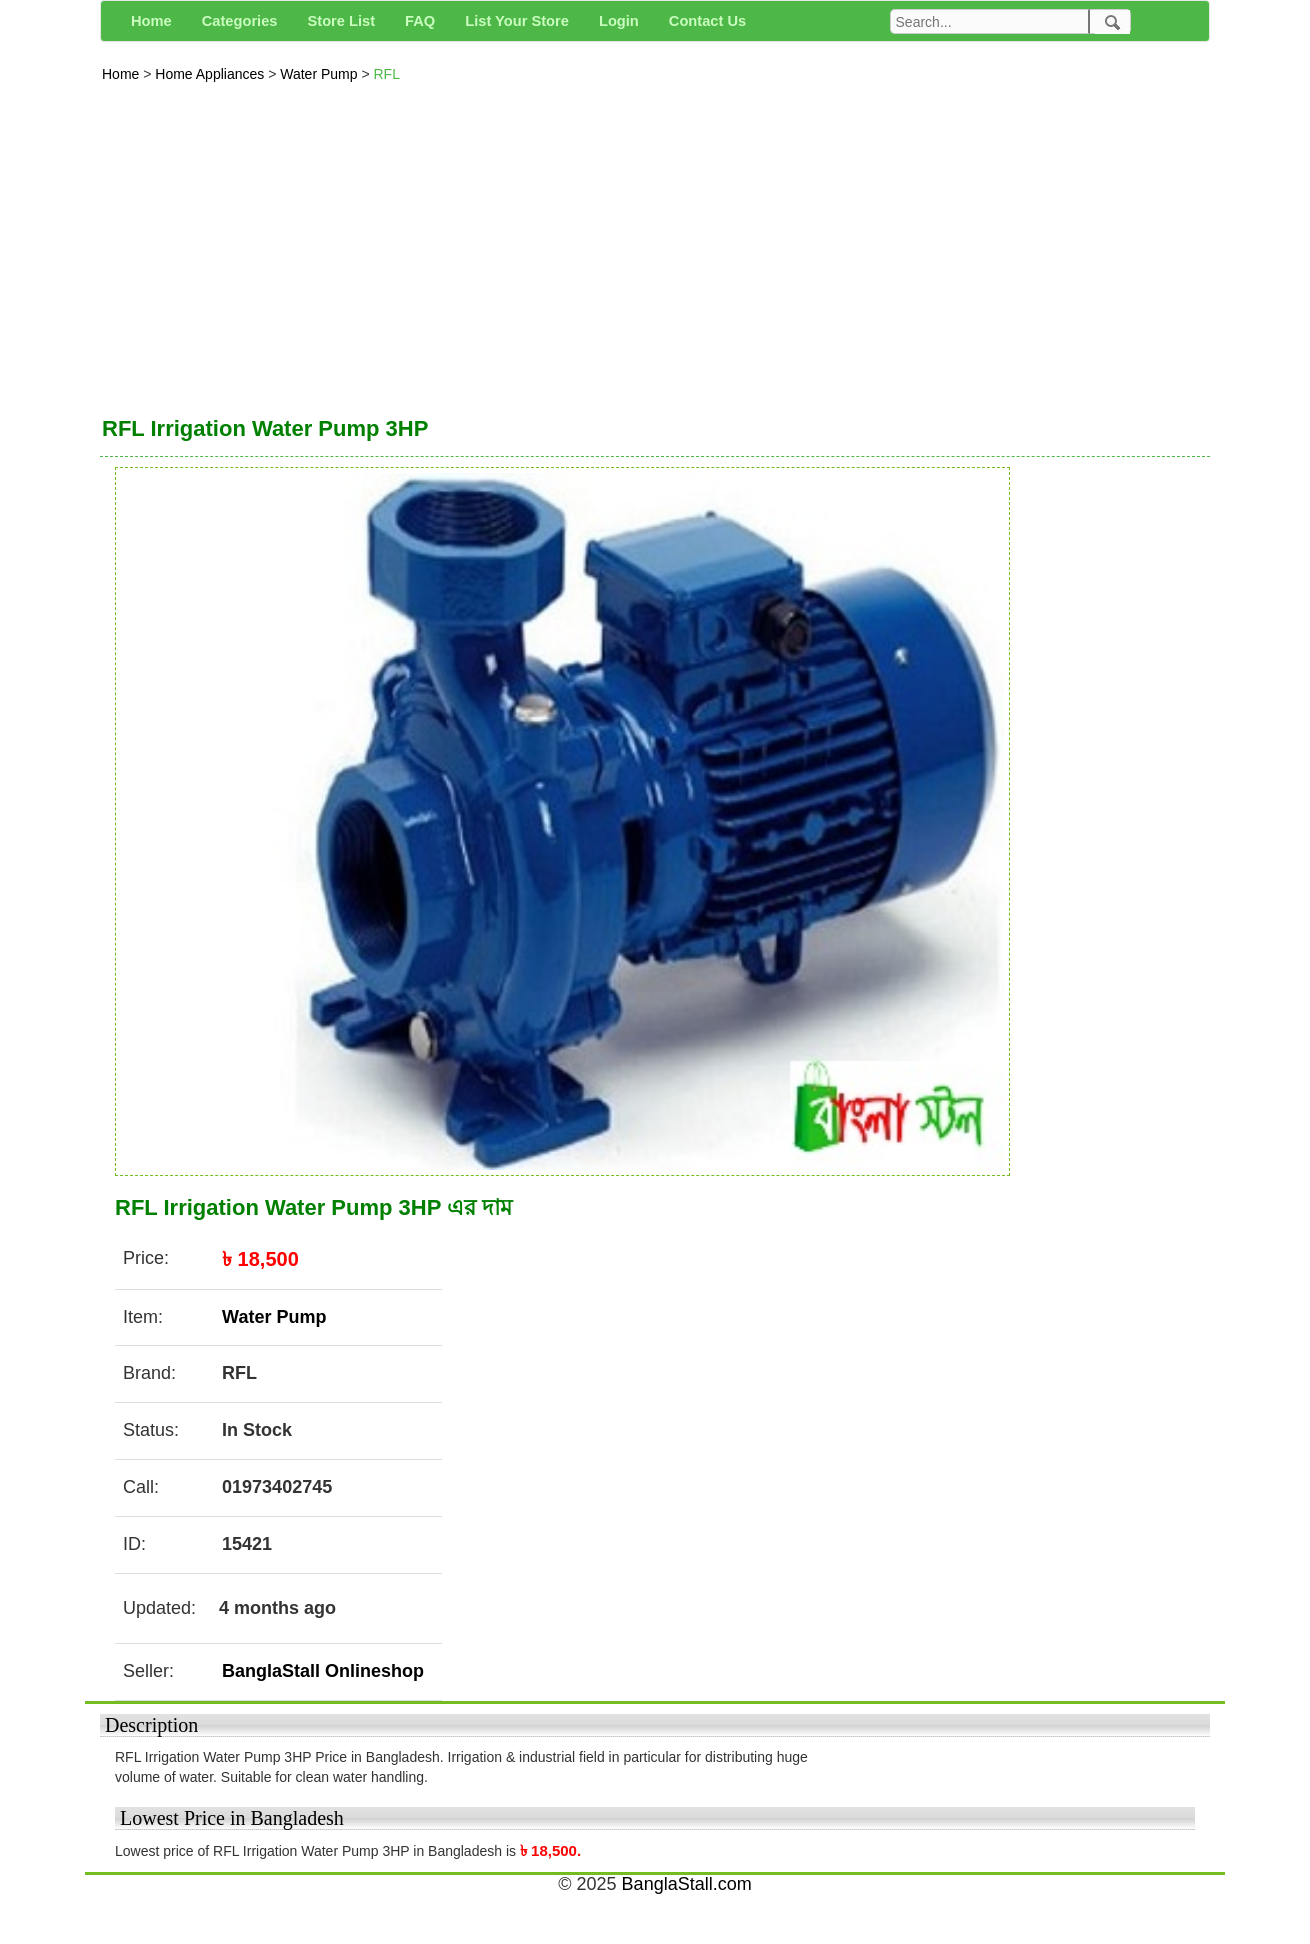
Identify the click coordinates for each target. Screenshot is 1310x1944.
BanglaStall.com (687, 1884)
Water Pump (320, 74)
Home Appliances (211, 74)
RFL (386, 74)
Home (122, 74)
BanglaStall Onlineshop (323, 1671)
